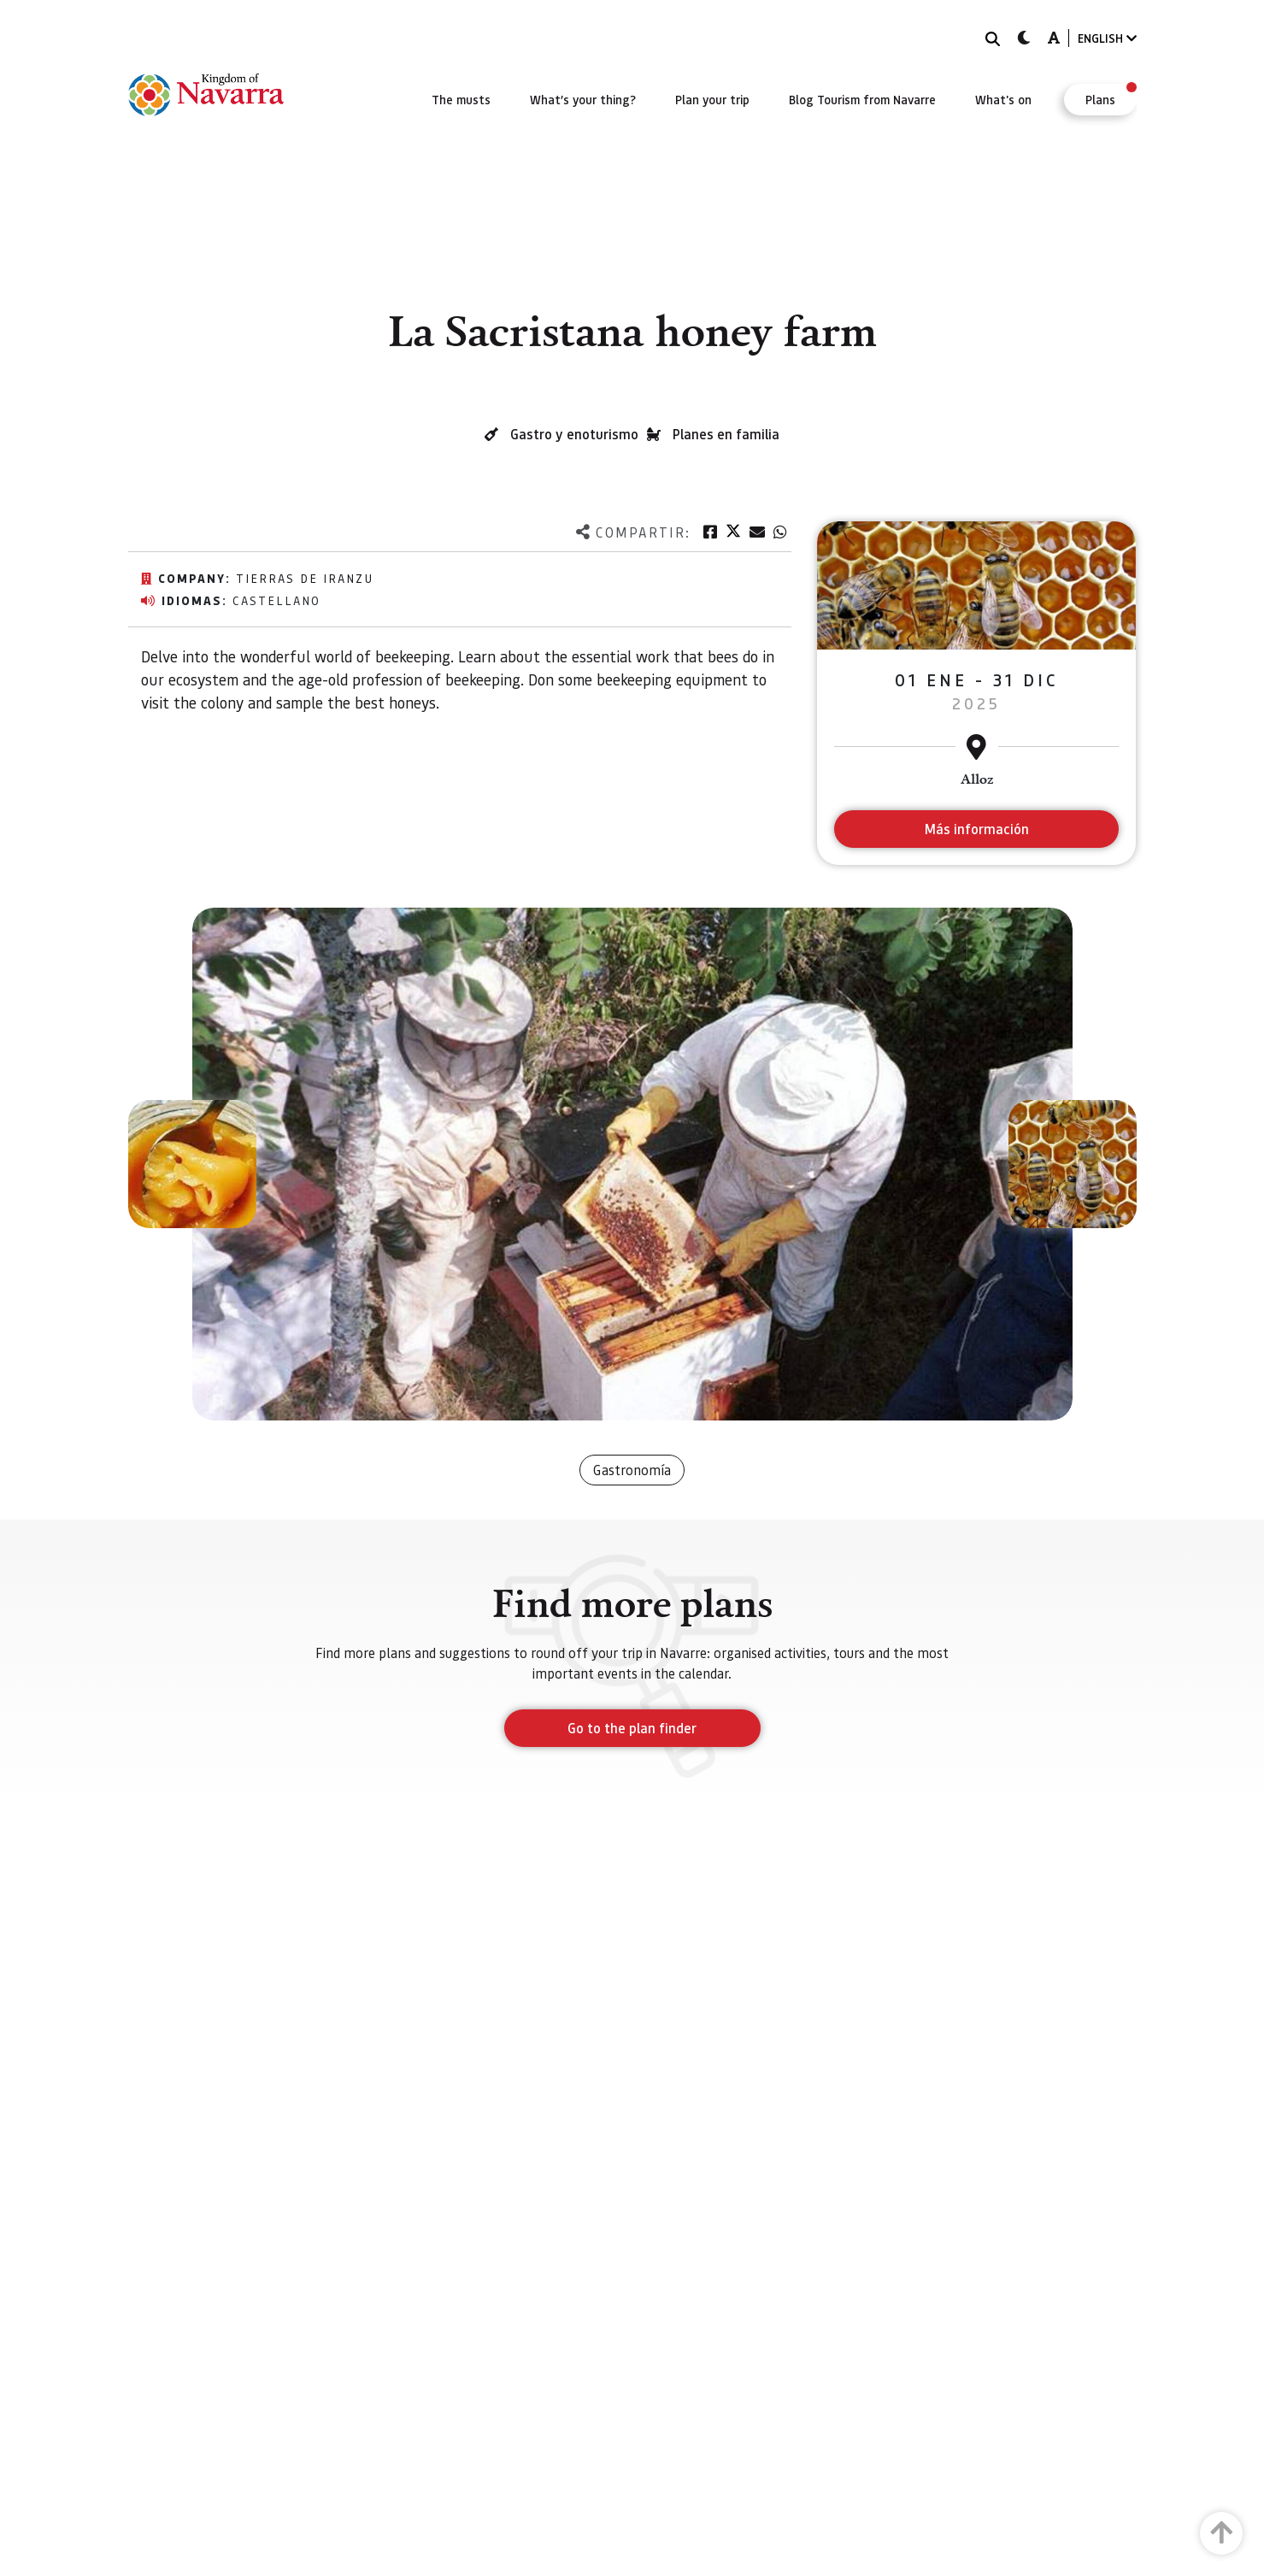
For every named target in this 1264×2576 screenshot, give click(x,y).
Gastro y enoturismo (574, 434)
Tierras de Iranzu (304, 577)
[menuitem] (461, 99)
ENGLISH (1107, 38)
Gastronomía (632, 1470)
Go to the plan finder (632, 1728)
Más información (976, 829)
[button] (192, 1164)
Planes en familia (726, 434)
